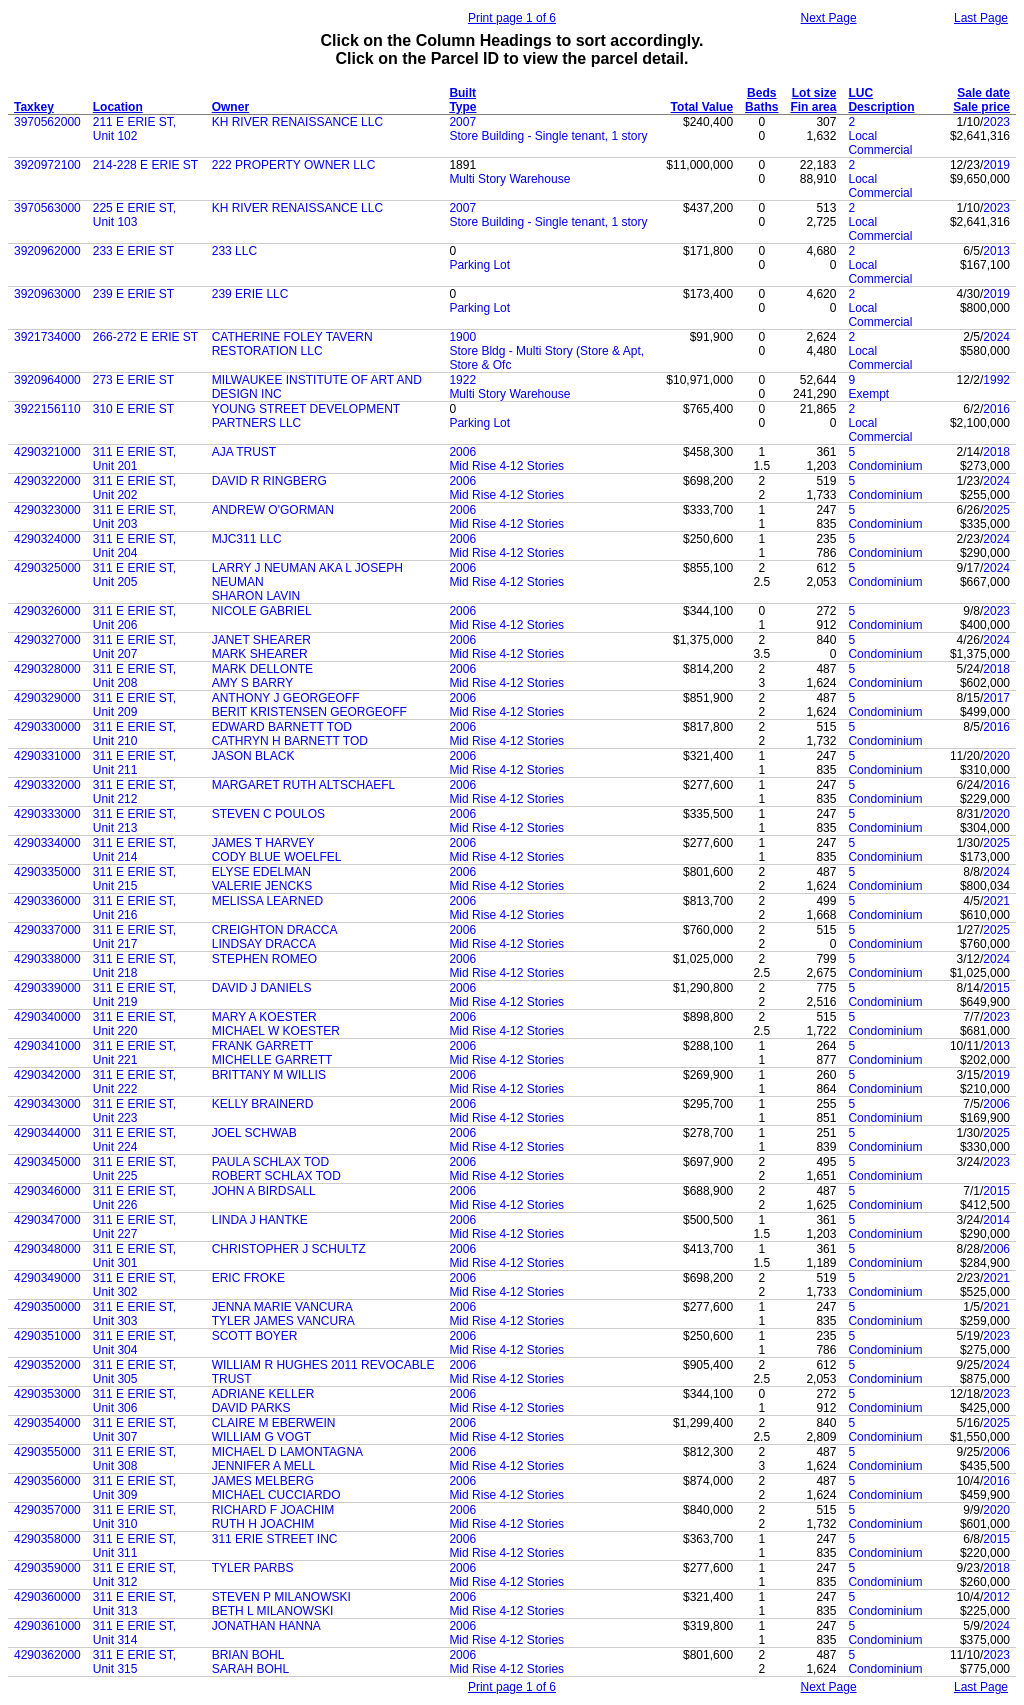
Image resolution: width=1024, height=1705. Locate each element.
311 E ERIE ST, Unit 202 (134, 488)
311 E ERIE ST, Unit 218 (134, 966)
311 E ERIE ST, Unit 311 (134, 1546)
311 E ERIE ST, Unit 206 (134, 618)
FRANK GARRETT (262, 1046)
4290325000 (47, 568)
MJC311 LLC (247, 539)
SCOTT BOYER (255, 1336)
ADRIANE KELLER (263, 1394)
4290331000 (47, 756)
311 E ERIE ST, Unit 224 (134, 1140)
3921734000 (47, 337)
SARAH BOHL (250, 1669)
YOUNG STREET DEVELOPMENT (306, 409)
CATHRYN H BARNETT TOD (290, 741)
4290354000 (47, 1423)
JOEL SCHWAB (254, 1133)
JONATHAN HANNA (266, 1626)
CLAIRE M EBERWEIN (274, 1423)
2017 (996, 698)
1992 (996, 380)
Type (462, 107)
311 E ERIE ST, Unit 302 (134, 1285)
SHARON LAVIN (256, 596)
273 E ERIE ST (133, 380)
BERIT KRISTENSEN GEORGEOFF (309, 712)
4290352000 (47, 1365)
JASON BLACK (253, 756)
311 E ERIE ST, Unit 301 (134, 1256)
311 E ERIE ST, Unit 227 (134, 1227)
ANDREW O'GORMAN (273, 510)
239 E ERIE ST (133, 294)
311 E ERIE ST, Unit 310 (134, 1517)
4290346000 (47, 1191)
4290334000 (47, 843)
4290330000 (47, 727)
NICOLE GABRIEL (262, 611)
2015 (996, 988)
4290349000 (47, 1278)
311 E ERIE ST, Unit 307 (134, 1430)
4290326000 (47, 611)
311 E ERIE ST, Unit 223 (134, 1111)
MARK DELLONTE (262, 669)
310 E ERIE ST (133, 409)
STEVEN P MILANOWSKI (281, 1597)
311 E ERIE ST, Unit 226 (134, 1198)
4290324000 (47, 539)
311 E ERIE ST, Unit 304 (134, 1343)
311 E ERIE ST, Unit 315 (134, 1662)
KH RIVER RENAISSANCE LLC (297, 122)
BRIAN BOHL (248, 1655)
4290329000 (47, 698)
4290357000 (47, 1510)
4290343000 (47, 1104)
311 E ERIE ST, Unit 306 (134, 1401)
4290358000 (47, 1539)
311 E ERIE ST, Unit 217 (134, 937)
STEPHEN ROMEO (264, 959)
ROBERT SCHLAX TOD (276, 1176)
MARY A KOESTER (264, 1017)
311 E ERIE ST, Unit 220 (134, 1024)
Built (462, 93)
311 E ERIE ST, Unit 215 (134, 879)
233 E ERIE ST (133, 251)
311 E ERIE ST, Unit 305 (134, 1372)
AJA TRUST (244, 452)
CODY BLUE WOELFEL (277, 857)
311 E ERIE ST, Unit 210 (134, 734)
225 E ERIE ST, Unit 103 (134, 215)
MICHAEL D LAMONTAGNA (287, 1452)
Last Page (981, 18)
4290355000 (47, 1452)
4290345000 (47, 1162)
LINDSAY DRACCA (264, 944)
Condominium (885, 466)
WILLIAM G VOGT (261, 1437)
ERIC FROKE (248, 1278)
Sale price (981, 107)
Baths (761, 107)
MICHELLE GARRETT (272, 1060)
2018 (996, 452)
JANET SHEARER (261, 640)
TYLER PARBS (253, 1568)
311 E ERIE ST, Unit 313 (134, 1604)
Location (118, 107)
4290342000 (47, 1075)
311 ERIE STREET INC (275, 1539)
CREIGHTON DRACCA (275, 930)
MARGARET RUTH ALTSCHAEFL (304, 785)
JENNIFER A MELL (263, 1466)
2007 (462, 122)
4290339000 (47, 988)
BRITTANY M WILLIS (269, 1075)
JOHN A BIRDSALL (264, 1191)
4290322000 (47, 481)
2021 (996, 901)
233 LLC (234, 251)
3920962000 (47, 251)
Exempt (868, 394)
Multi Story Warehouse (509, 179)
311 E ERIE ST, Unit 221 (134, 1053)
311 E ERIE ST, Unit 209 (134, 705)
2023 (996, 122)
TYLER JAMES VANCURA (283, 1321)
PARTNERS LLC (257, 423)
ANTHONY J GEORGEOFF (286, 698)
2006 (462, 452)
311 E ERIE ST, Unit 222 (134, 1082)
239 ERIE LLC (250, 294)
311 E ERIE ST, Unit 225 (134, 1169)
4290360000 (47, 1597)
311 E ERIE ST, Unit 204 (134, 546)
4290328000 (47, 669)
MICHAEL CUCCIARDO (276, 1495)
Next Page (829, 18)
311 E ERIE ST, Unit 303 (134, 1314)
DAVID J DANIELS (262, 988)
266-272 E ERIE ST (145, 337)
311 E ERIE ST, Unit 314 (134, 1633)
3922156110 (47, 409)
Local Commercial (880, 143)
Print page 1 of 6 (512, 18)
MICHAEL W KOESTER (276, 1031)
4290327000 (47, 640)
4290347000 (47, 1220)
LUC (860, 93)
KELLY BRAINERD (263, 1104)
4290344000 (47, 1133)
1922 (462, 380)
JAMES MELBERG (263, 1481)
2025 (996, 510)
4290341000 (47, 1046)
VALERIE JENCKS (262, 886)
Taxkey (34, 107)
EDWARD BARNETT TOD (282, 727)
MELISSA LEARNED (267, 901)
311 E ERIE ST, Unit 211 (134, 763)
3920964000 (47, 380)
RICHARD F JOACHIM (273, 1510)
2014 (996, 1220)
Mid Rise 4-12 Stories (506, 466)
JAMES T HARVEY (263, 843)
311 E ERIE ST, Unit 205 (134, 575)
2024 (996, 337)
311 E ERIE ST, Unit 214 (134, 850)
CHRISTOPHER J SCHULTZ (289, 1249)
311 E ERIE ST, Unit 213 (134, 821)
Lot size (814, 93)
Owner (230, 107)
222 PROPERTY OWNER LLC (294, 165)
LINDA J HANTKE (260, 1220)
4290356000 (47, 1481)
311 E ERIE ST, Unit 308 (134, 1459)
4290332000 (47, 785)
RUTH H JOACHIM (263, 1524)
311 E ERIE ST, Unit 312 (134, 1575)
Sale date (983, 93)
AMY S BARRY (253, 683)
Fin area (813, 107)
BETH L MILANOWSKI (273, 1611)
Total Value (702, 107)
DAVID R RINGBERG (269, 481)
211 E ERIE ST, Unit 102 (134, 129)
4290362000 (47, 1655)
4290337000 (47, 930)
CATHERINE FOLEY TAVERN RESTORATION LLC (292, 344)
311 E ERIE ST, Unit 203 (134, 517)
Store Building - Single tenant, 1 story (548, 136)
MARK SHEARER (260, 654)
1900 (462, 337)
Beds (761, 93)
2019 (996, 165)
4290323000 (47, 510)
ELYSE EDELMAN (261, 872)
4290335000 (47, 872)
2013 (996, 251)
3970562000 (47, 122)
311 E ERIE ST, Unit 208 (134, 676)
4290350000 (47, 1307)
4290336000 (47, 901)
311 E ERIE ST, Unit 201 (134, 459)
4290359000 (47, 1568)
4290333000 (47, 814)
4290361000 (47, 1626)
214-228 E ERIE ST (145, 165)
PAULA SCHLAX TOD (270, 1162)
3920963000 (47, 294)
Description (881, 107)
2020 (996, 756)
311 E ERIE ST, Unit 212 (134, 792)
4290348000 (47, 1249)
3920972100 (47, 165)
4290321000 (47, 452)
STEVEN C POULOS (268, 814)
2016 (996, 409)
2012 (996, 1597)
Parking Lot (479, 265)
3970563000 (47, 208)
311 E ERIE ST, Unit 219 (134, 995)
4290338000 (47, 959)
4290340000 (47, 1017)
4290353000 (47, 1394)
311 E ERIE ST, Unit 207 (134, 647)
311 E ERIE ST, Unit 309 (134, 1488)
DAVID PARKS (251, 1408)
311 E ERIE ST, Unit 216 (134, 908)
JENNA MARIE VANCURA (282, 1307)
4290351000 (47, 1336)
